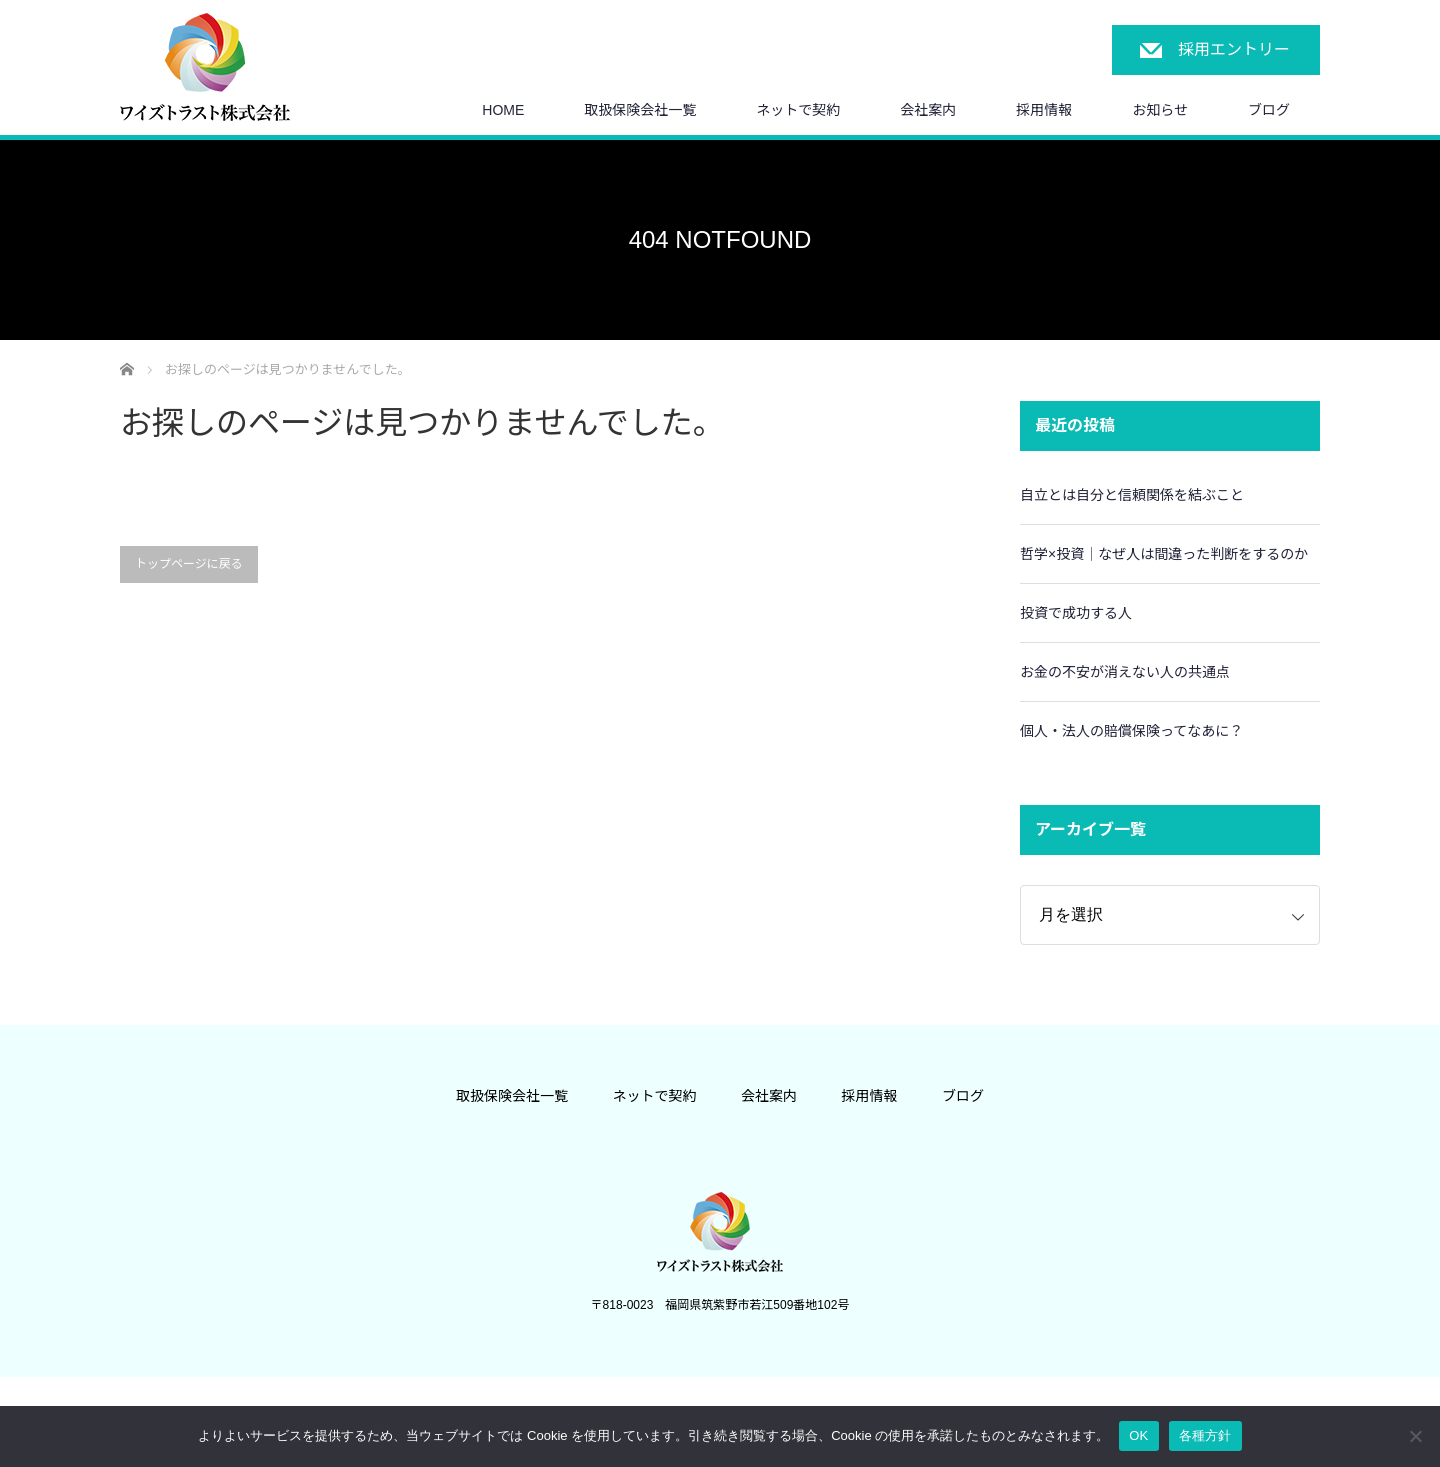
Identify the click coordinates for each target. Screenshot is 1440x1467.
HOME (503, 110)
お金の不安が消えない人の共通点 (1125, 672)
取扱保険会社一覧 (640, 110)
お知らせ (1160, 110)
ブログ (1269, 110)
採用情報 (1044, 110)
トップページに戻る (189, 564)
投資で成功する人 (1076, 613)
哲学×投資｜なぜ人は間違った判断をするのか (1164, 554)
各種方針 (1205, 1435)
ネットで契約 (798, 110)
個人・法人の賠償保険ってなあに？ (1131, 731)
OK (1138, 1435)
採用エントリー (1234, 49)
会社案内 (928, 110)
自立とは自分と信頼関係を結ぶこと (1132, 495)
